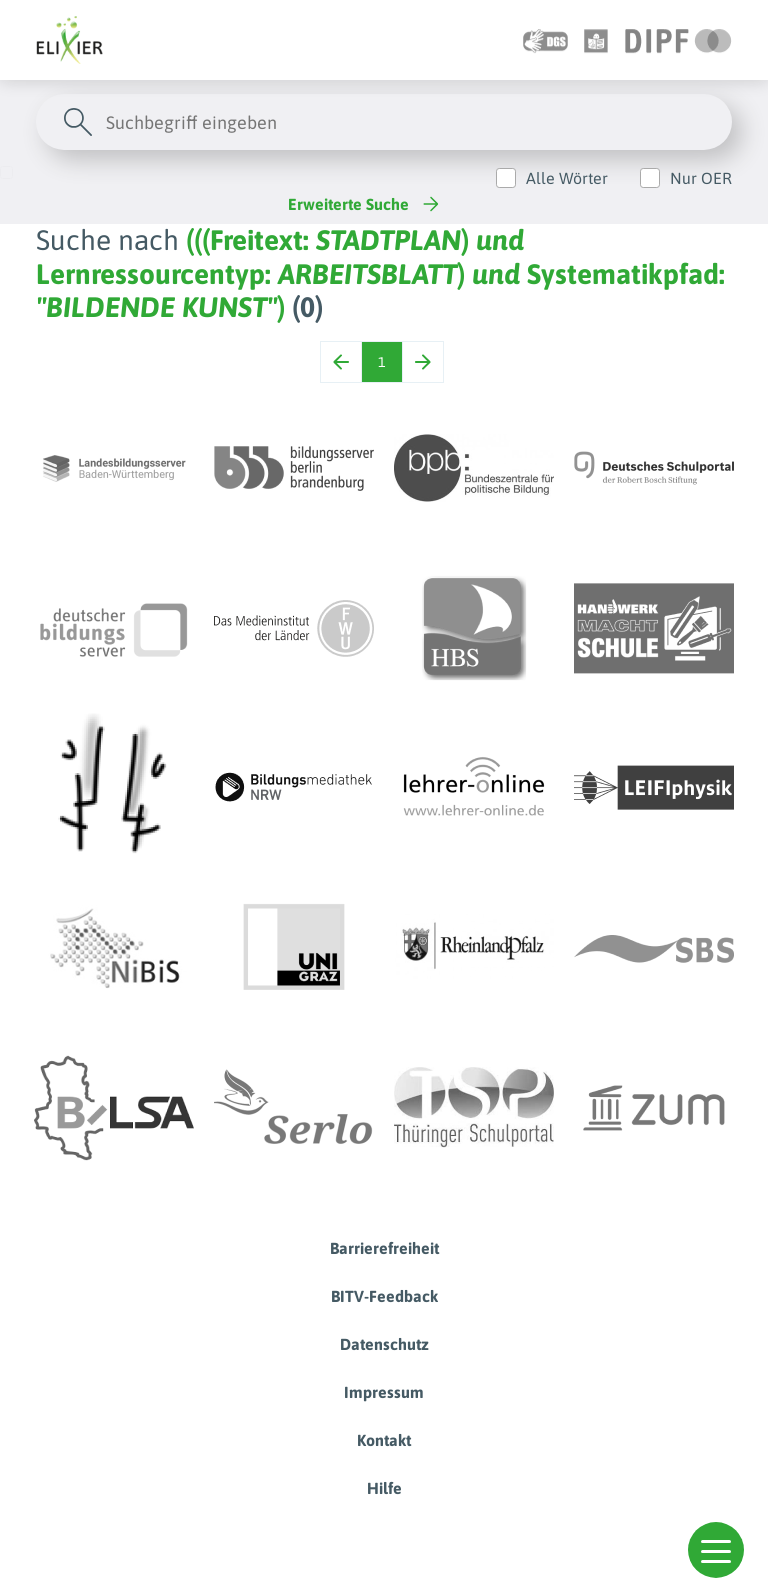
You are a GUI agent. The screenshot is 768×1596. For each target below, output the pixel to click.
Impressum (384, 1392)
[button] (716, 1550)
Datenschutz (384, 1344)
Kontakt (384, 1440)
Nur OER (701, 178)
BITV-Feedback (384, 1296)
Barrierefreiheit (384, 1248)
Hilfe (384, 1488)
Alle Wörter (567, 178)
